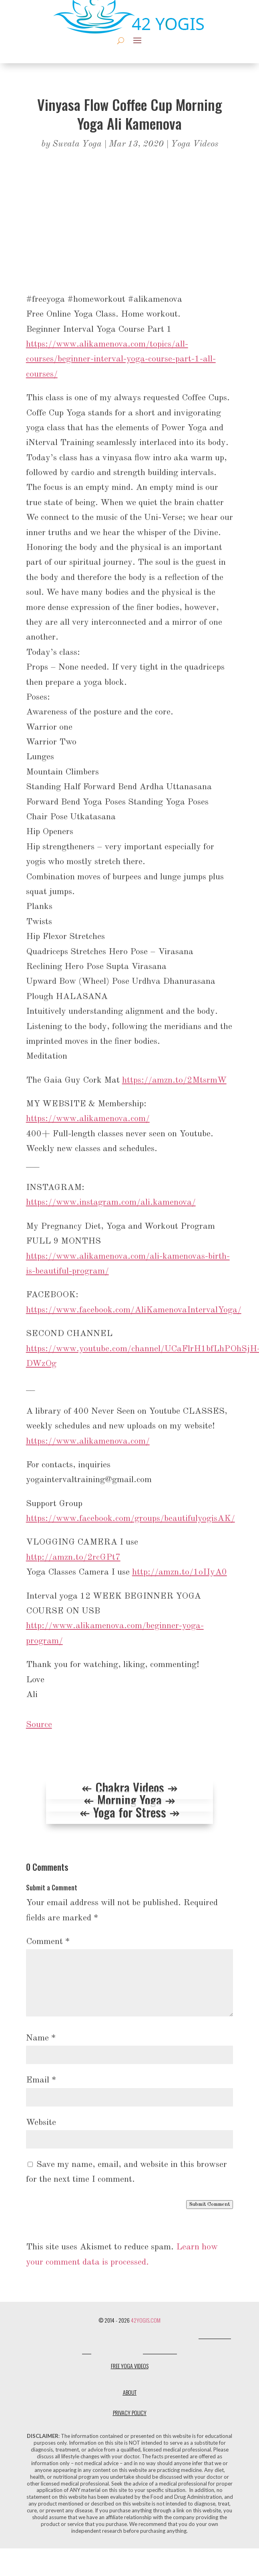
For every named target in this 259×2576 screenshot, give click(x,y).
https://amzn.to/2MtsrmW (174, 1080)
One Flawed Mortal (117, 2352)
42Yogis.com (146, 2320)
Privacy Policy (130, 2412)
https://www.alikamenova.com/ (88, 1118)
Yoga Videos (194, 144)
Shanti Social (160, 2352)
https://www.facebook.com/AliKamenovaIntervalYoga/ (133, 1310)
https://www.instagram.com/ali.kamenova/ (111, 1202)
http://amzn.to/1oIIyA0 (179, 1572)
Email (41, 2080)
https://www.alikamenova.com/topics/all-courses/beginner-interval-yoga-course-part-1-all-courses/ (121, 359)
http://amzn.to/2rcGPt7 (73, 1557)
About (130, 2392)
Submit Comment (209, 2204)
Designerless (133, 2336)
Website (41, 2122)
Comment (48, 1941)
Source (39, 1724)
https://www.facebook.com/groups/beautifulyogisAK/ (130, 1518)
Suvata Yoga (77, 144)
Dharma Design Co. (174, 2336)
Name (41, 2038)
